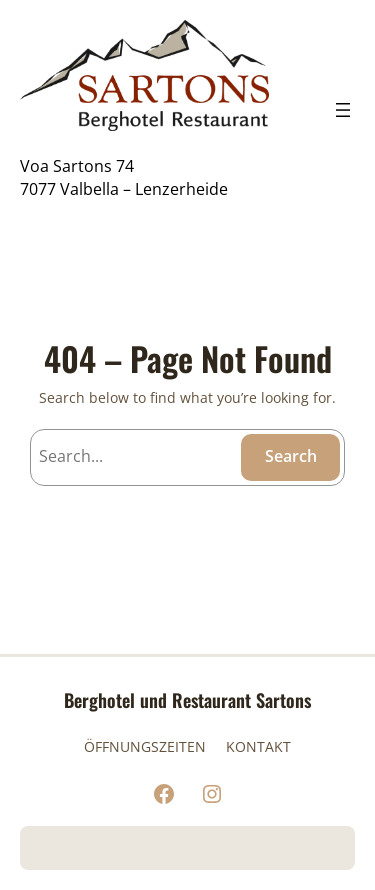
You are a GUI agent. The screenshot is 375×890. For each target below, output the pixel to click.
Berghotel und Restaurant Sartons (187, 699)
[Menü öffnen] (343, 110)
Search (291, 456)
